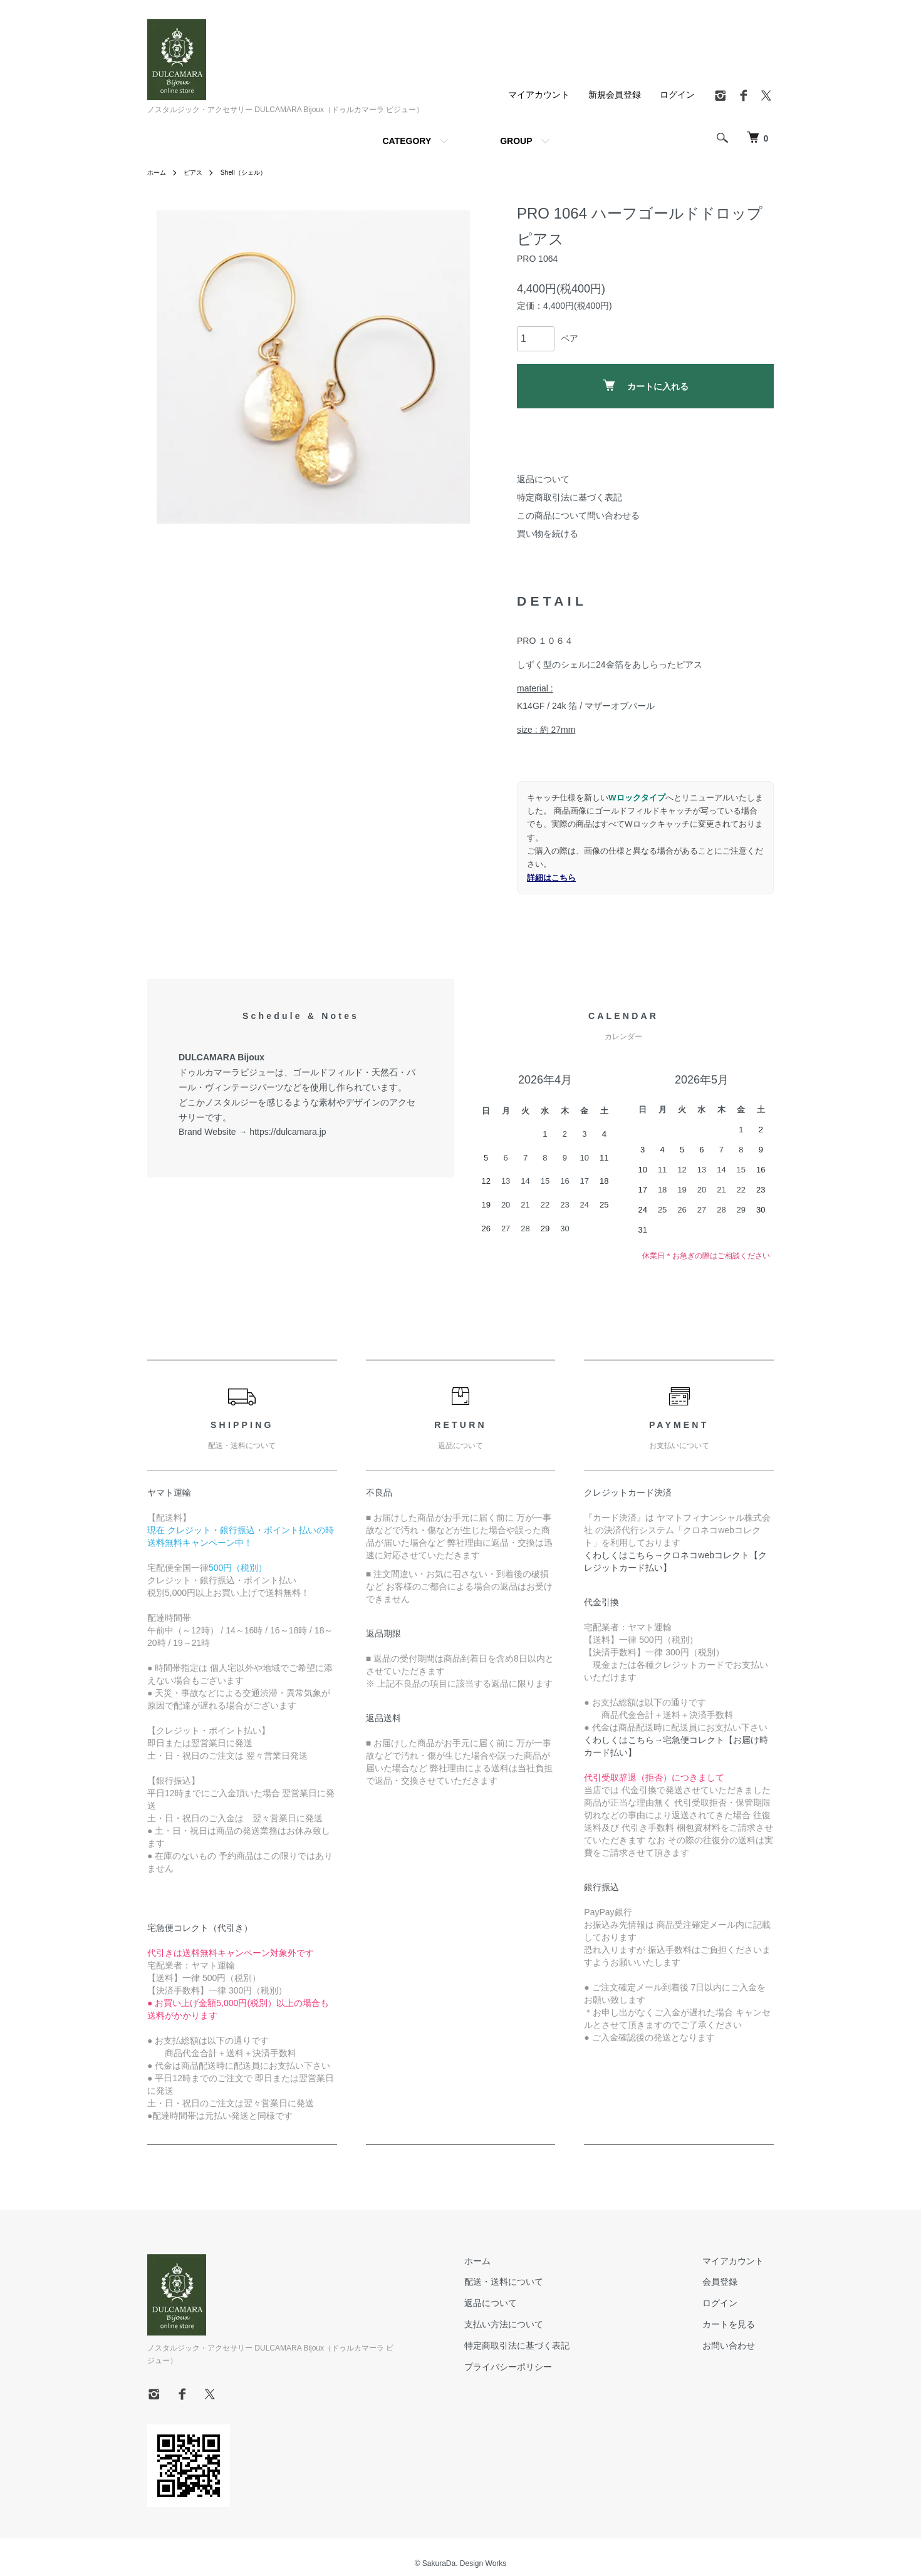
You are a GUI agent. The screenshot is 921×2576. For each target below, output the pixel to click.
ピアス (198, 172)
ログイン (677, 95)
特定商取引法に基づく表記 (569, 497)
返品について (543, 479)
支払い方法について (533, 2324)
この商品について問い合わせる (578, 515)
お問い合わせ (738, 2346)
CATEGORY (406, 141)
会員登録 (729, 2282)
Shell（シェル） (255, 172)
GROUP (516, 141)
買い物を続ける (547, 534)
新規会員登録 (614, 95)
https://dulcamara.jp (287, 1132)
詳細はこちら (551, 877)
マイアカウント (539, 95)
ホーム (158, 172)
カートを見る (738, 2324)
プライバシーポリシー (538, 2367)
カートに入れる (646, 385)
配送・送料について (533, 2282)
